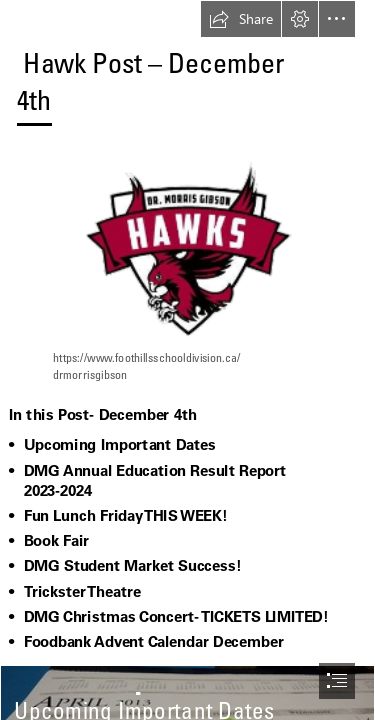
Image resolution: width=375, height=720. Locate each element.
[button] (241, 19)
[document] (187, 360)
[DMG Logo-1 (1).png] (188, 276)
